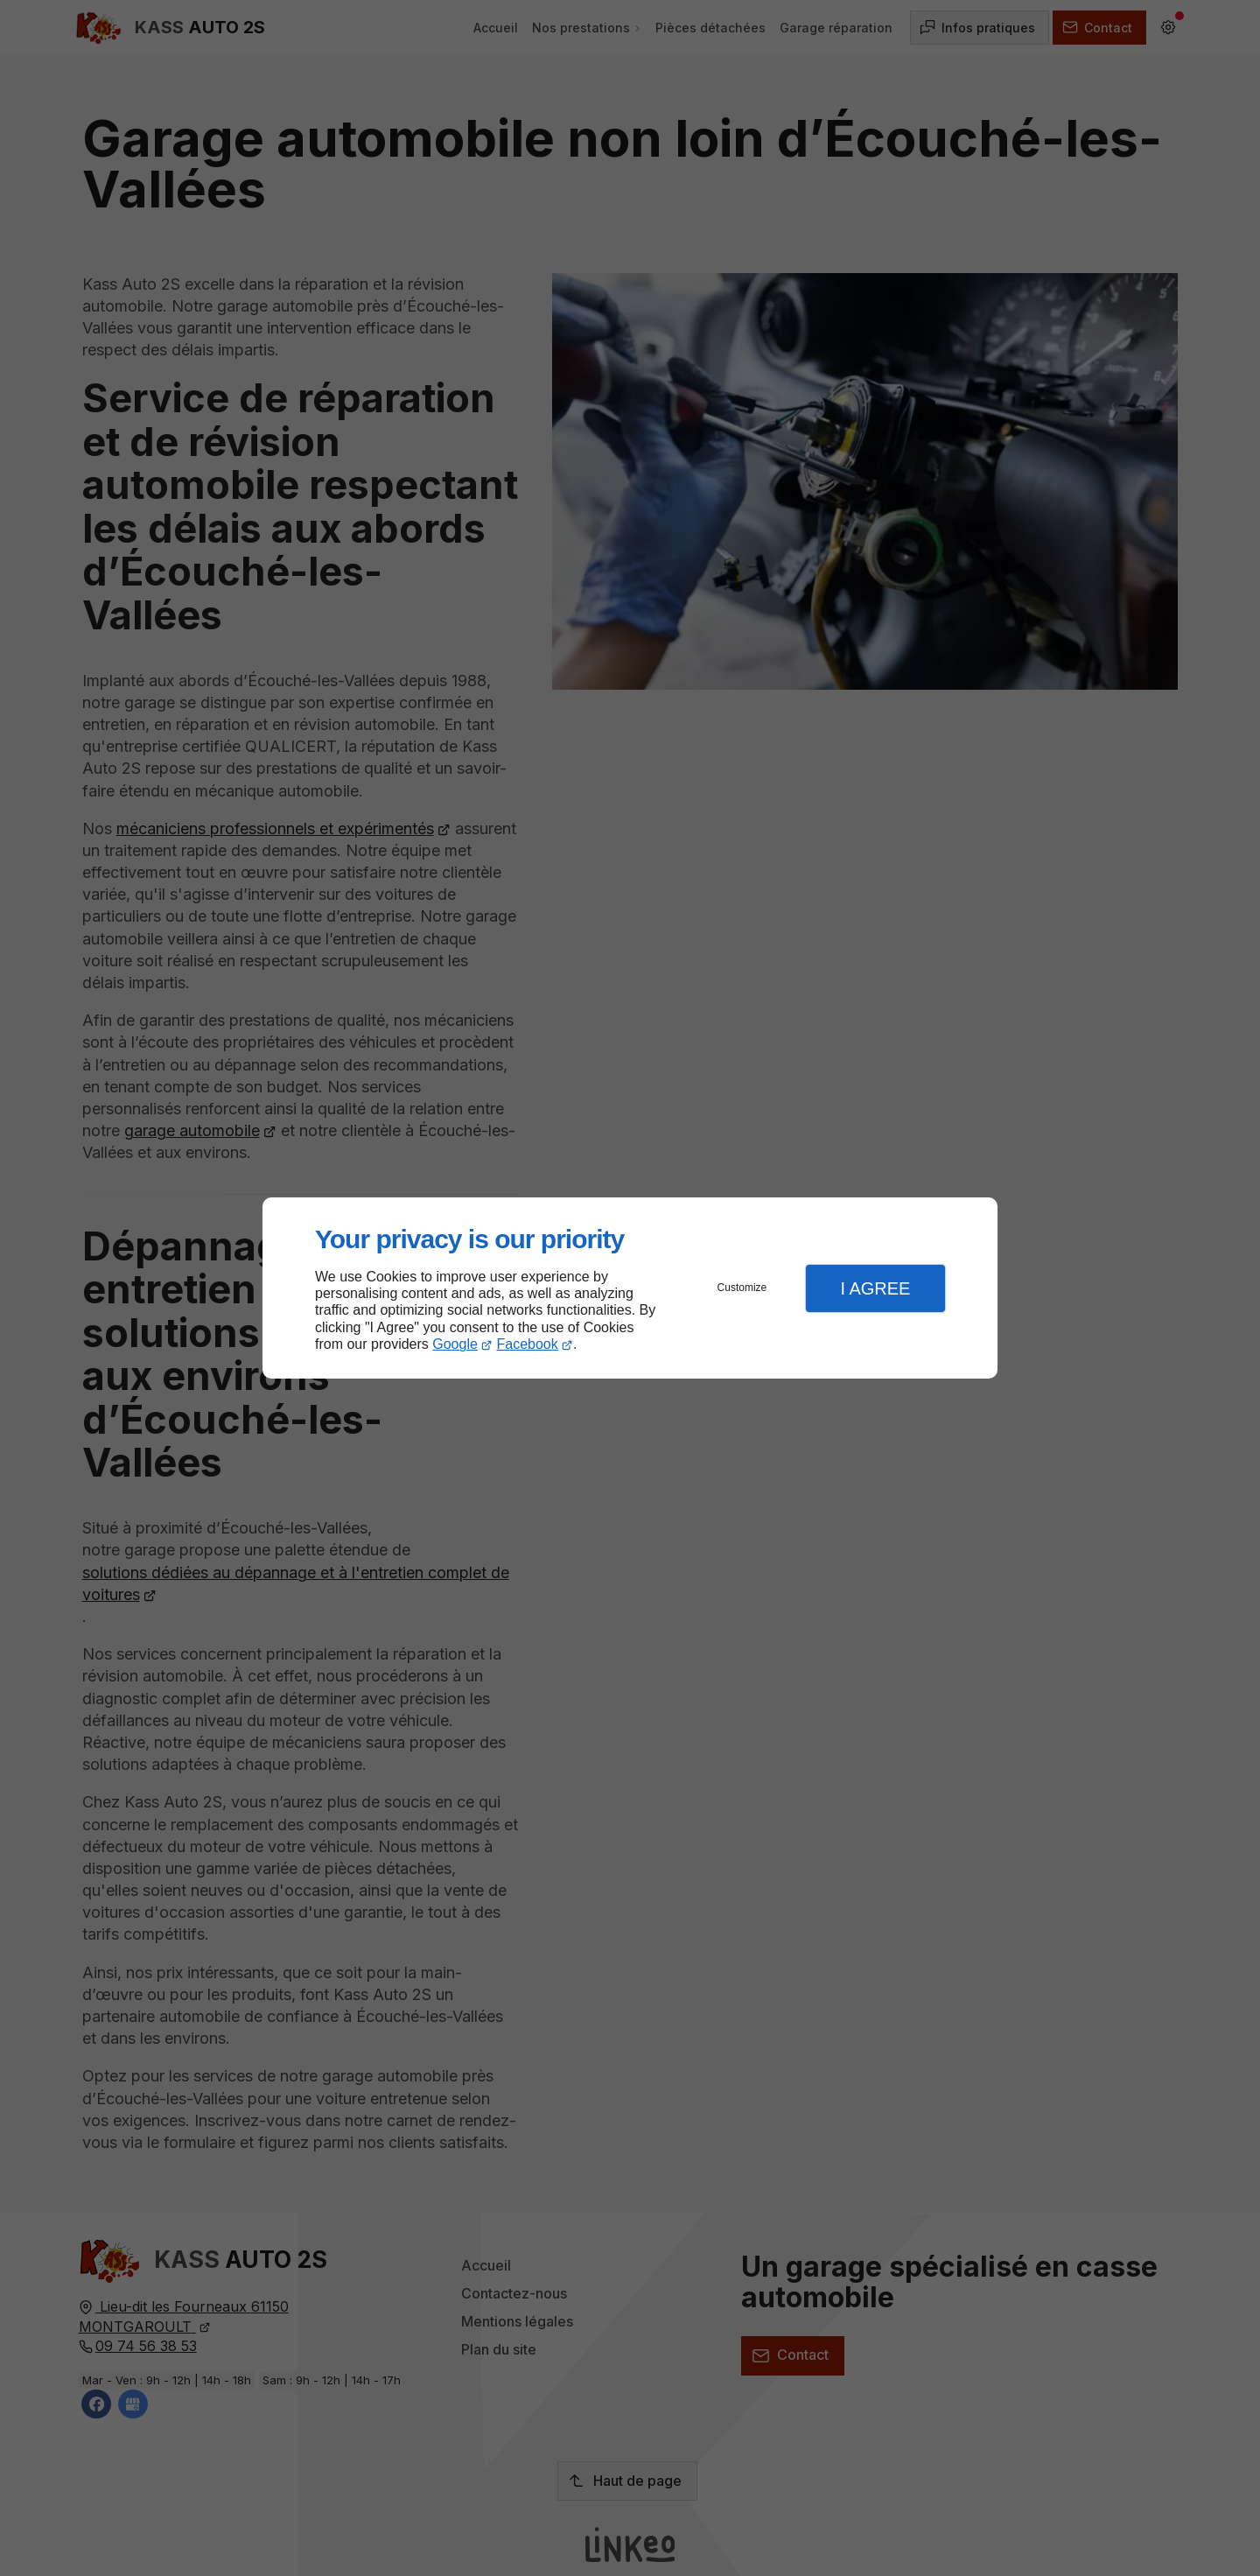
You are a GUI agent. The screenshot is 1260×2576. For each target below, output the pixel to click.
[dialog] (630, 1288)
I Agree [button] (875, 1288)
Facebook (527, 1344)
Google (455, 1344)
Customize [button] (742, 1287)
